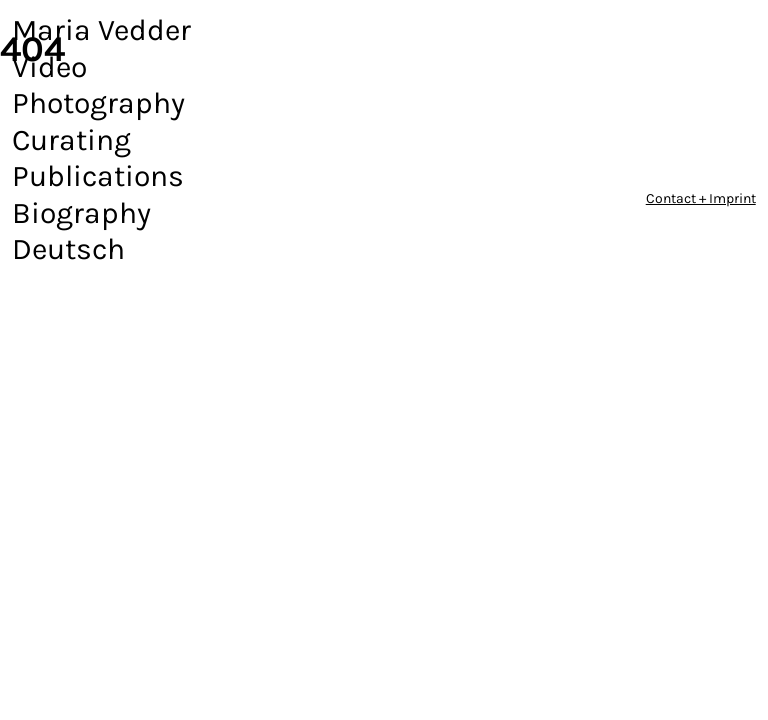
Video (49, 67)
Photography (98, 103)
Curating (71, 140)
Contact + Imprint (701, 198)
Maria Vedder (101, 30)
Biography (81, 213)
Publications (98, 176)
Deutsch (68, 249)
